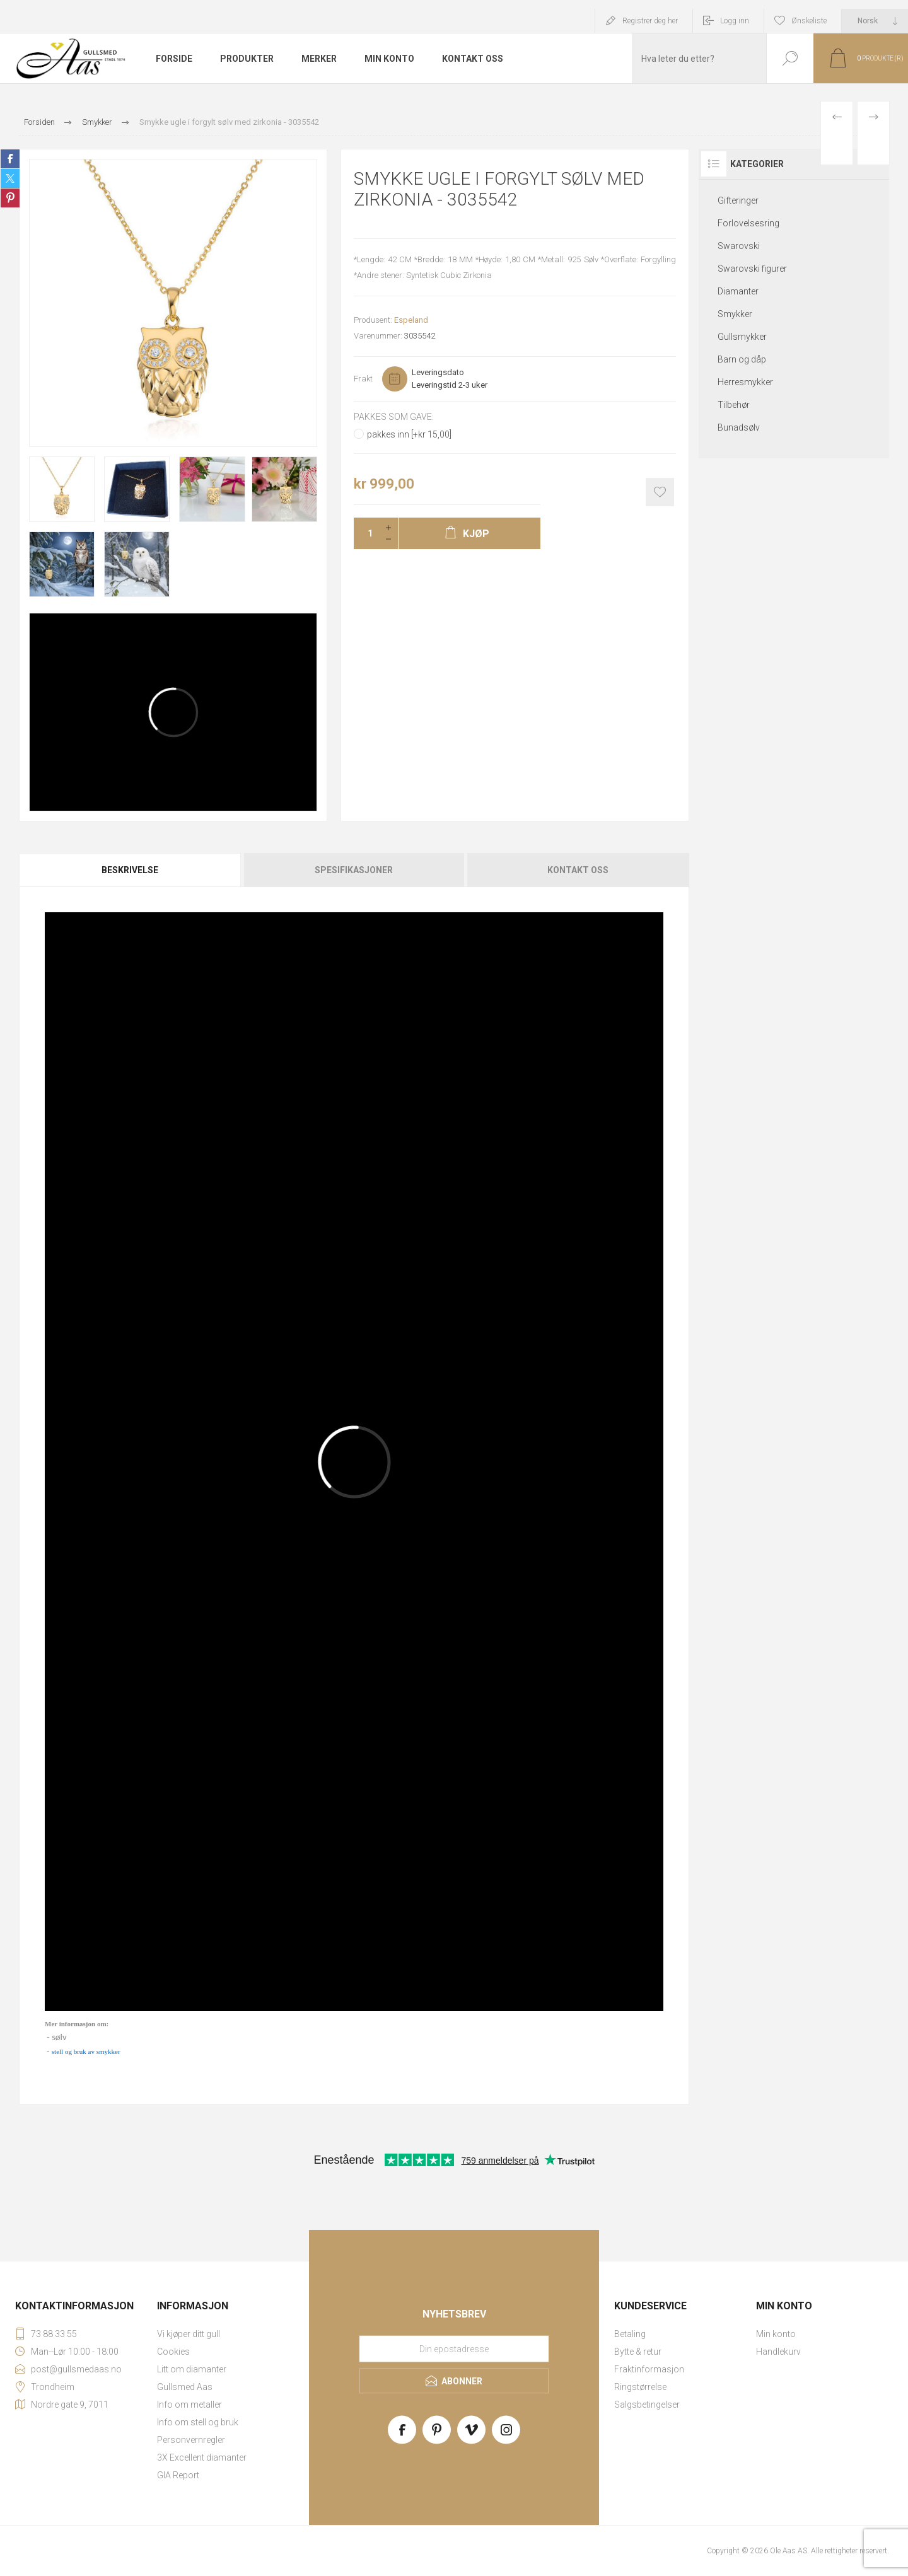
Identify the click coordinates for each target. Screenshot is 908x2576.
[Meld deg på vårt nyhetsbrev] (454, 2349)
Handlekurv (778, 2352)
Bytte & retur (637, 2352)
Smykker (735, 314)
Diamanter (738, 291)
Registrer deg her (650, 20)
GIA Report (178, 2475)
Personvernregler (191, 2440)
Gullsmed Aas (184, 2387)
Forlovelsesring (748, 223)
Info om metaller (189, 2404)
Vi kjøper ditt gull (188, 2334)
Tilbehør (734, 405)
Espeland (411, 320)
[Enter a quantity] (366, 533)
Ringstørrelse (640, 2387)
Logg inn (734, 20)
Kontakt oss (577, 870)
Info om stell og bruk (197, 2422)
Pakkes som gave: (394, 417)
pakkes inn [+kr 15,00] (409, 434)
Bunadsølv (739, 427)
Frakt (363, 378)
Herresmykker (745, 382)
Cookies (173, 2352)
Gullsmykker (742, 337)
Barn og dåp (742, 359)
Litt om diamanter (191, 2369)
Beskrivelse (130, 870)
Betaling (630, 2334)
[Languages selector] (875, 21)
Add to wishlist (660, 492)
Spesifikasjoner (354, 870)
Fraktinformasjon (649, 2369)
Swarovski (739, 246)
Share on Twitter (10, 178)
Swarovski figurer (752, 269)
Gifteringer (738, 200)
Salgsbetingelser (647, 2404)
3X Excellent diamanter (202, 2457)
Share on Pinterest (10, 198)
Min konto (776, 2334)
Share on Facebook (10, 158)
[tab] (130, 870)
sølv (59, 2037)
